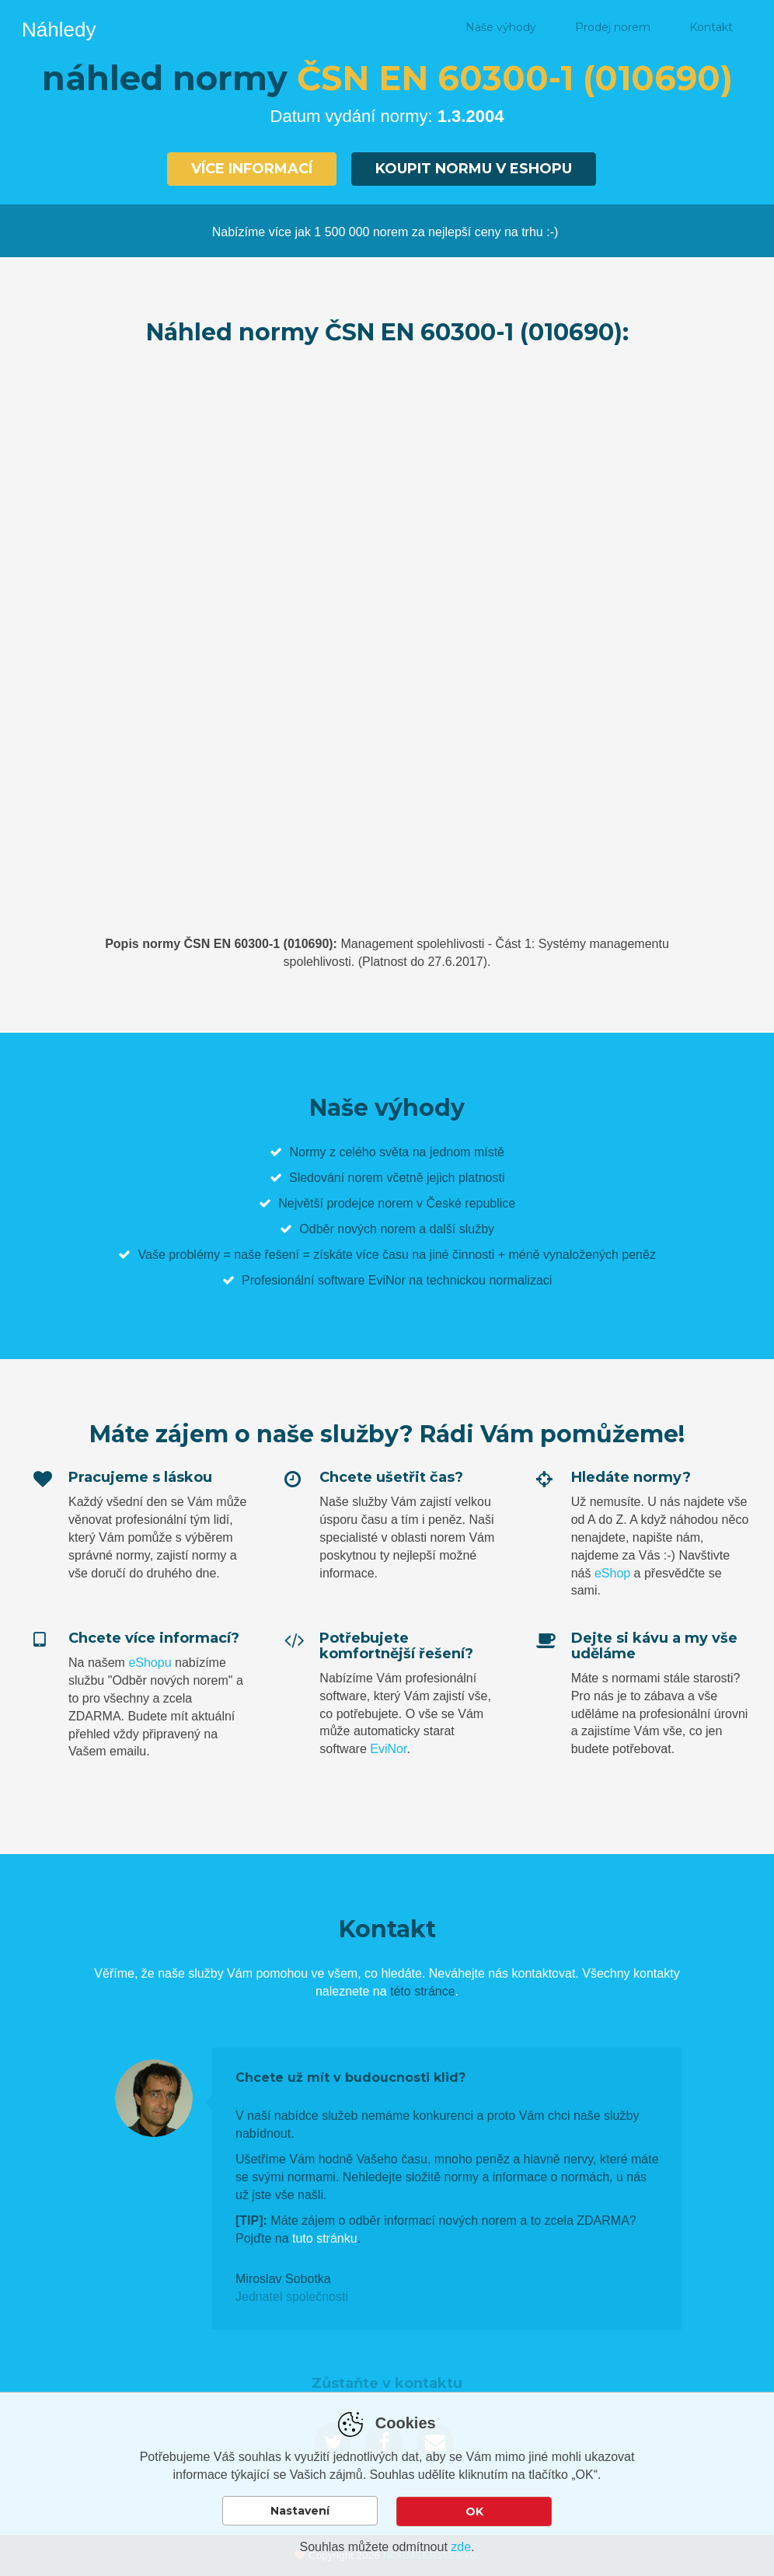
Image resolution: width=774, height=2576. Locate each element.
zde (461, 2546)
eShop (612, 1572)
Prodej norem (612, 27)
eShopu (149, 1661)
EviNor (388, 1748)
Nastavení (299, 2512)
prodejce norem (369, 1202)
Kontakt (711, 27)
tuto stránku (324, 2237)
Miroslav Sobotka (283, 2278)
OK (474, 2512)
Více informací (251, 168)
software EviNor (362, 1279)
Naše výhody (500, 27)
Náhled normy (388, 27)
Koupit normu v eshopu (473, 168)
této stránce (422, 1990)
